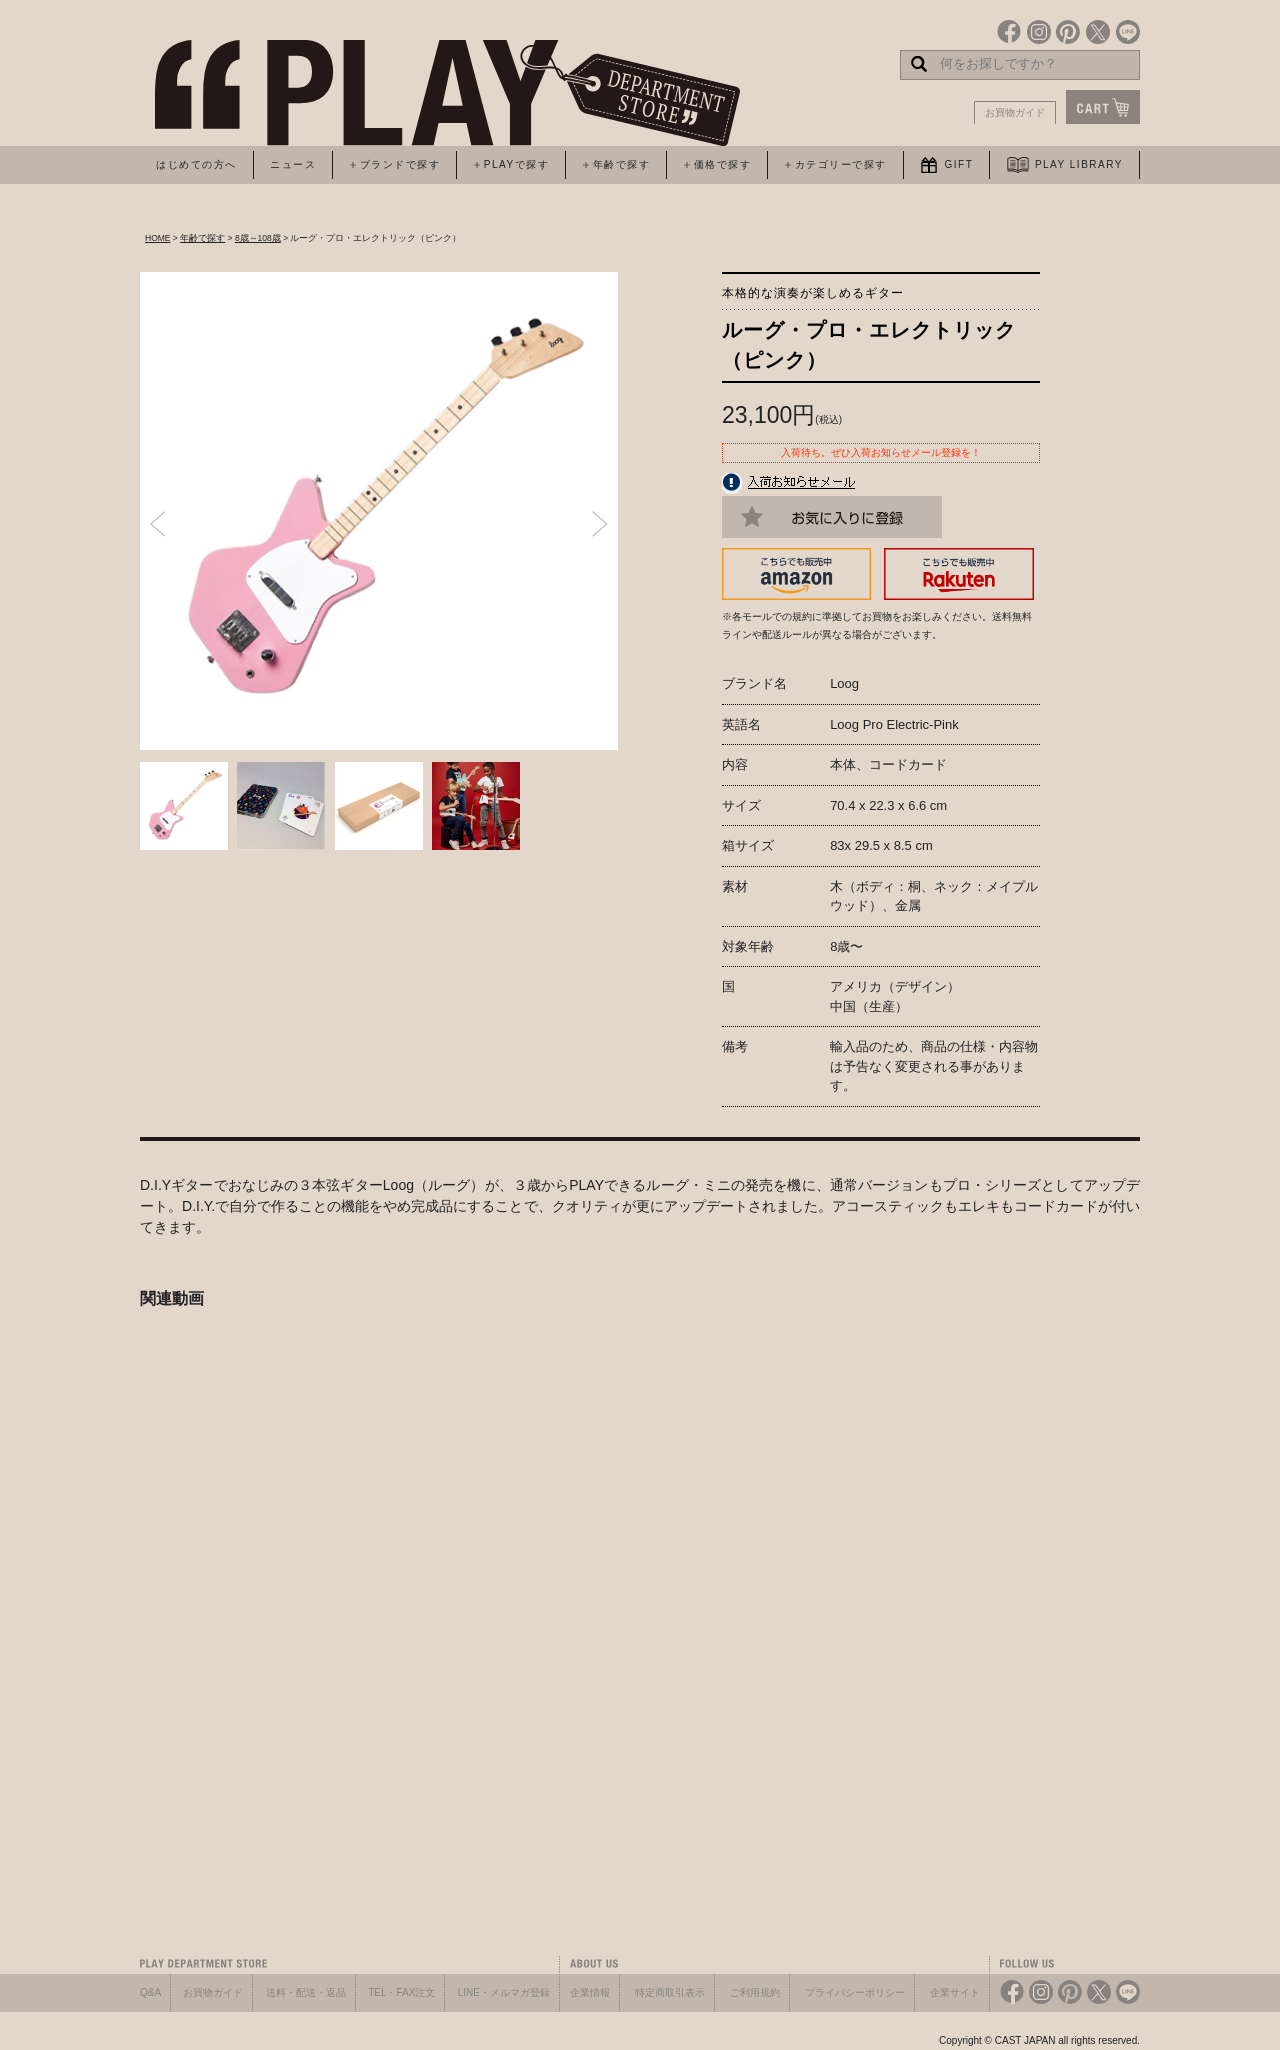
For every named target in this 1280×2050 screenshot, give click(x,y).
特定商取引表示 (670, 1992)
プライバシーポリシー (855, 1992)
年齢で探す (202, 238)
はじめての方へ (196, 164)
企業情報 (590, 1992)
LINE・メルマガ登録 (504, 1992)
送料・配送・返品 (306, 1992)
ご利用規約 (755, 1992)
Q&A (150, 1992)
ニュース (293, 164)
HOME (158, 238)
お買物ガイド (1015, 112)
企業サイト (955, 1992)
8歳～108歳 (258, 238)
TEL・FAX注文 (401, 1992)
